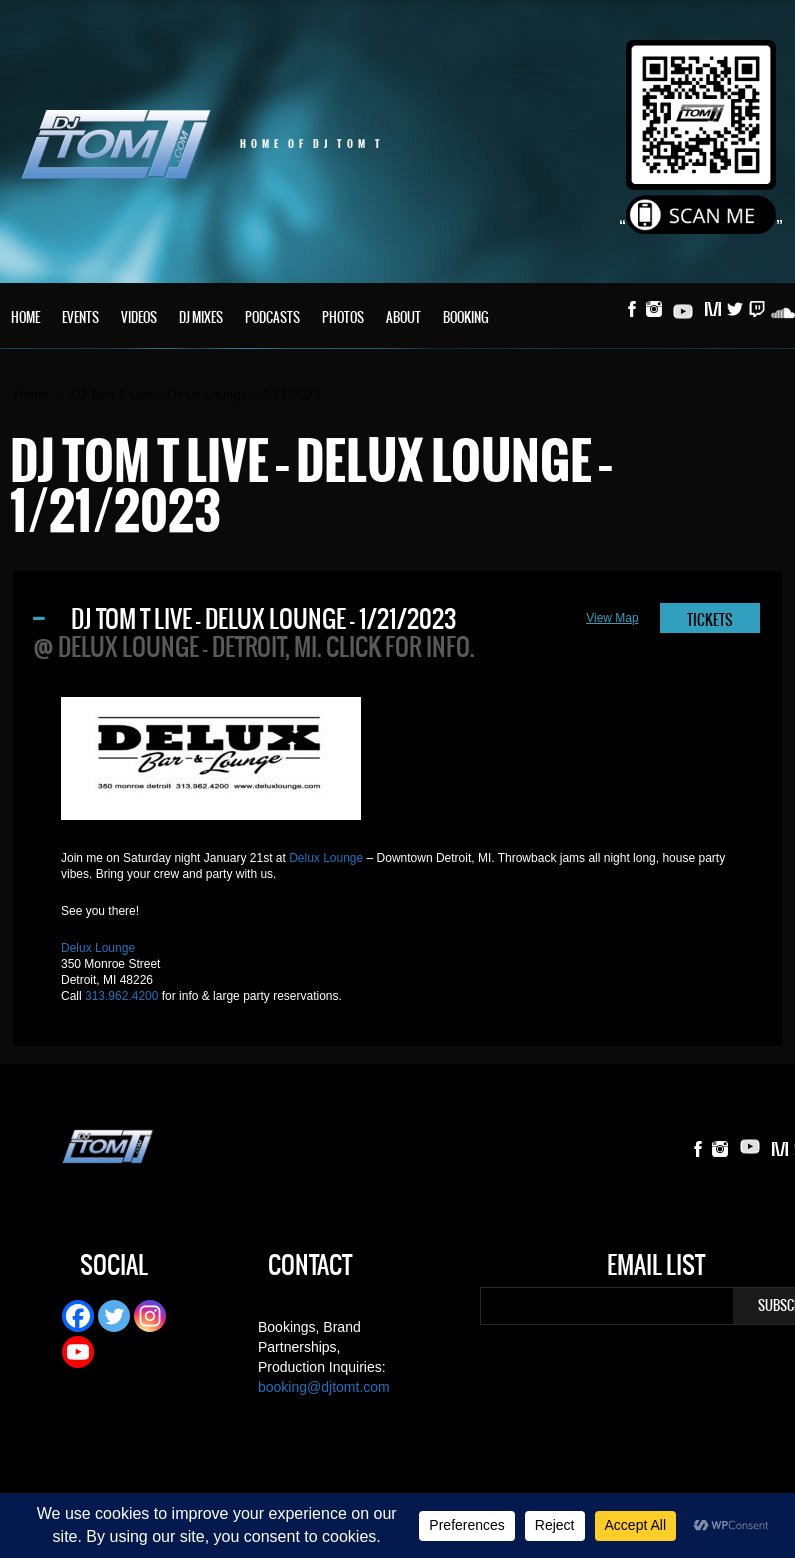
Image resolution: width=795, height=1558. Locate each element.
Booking (466, 317)
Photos (343, 317)
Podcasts (272, 317)
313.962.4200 (121, 996)
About (403, 317)
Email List (656, 1268)
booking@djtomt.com (324, 1387)
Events (80, 317)
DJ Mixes (201, 317)
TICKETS (710, 620)
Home (25, 317)
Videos (139, 317)
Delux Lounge (326, 858)
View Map (612, 618)
